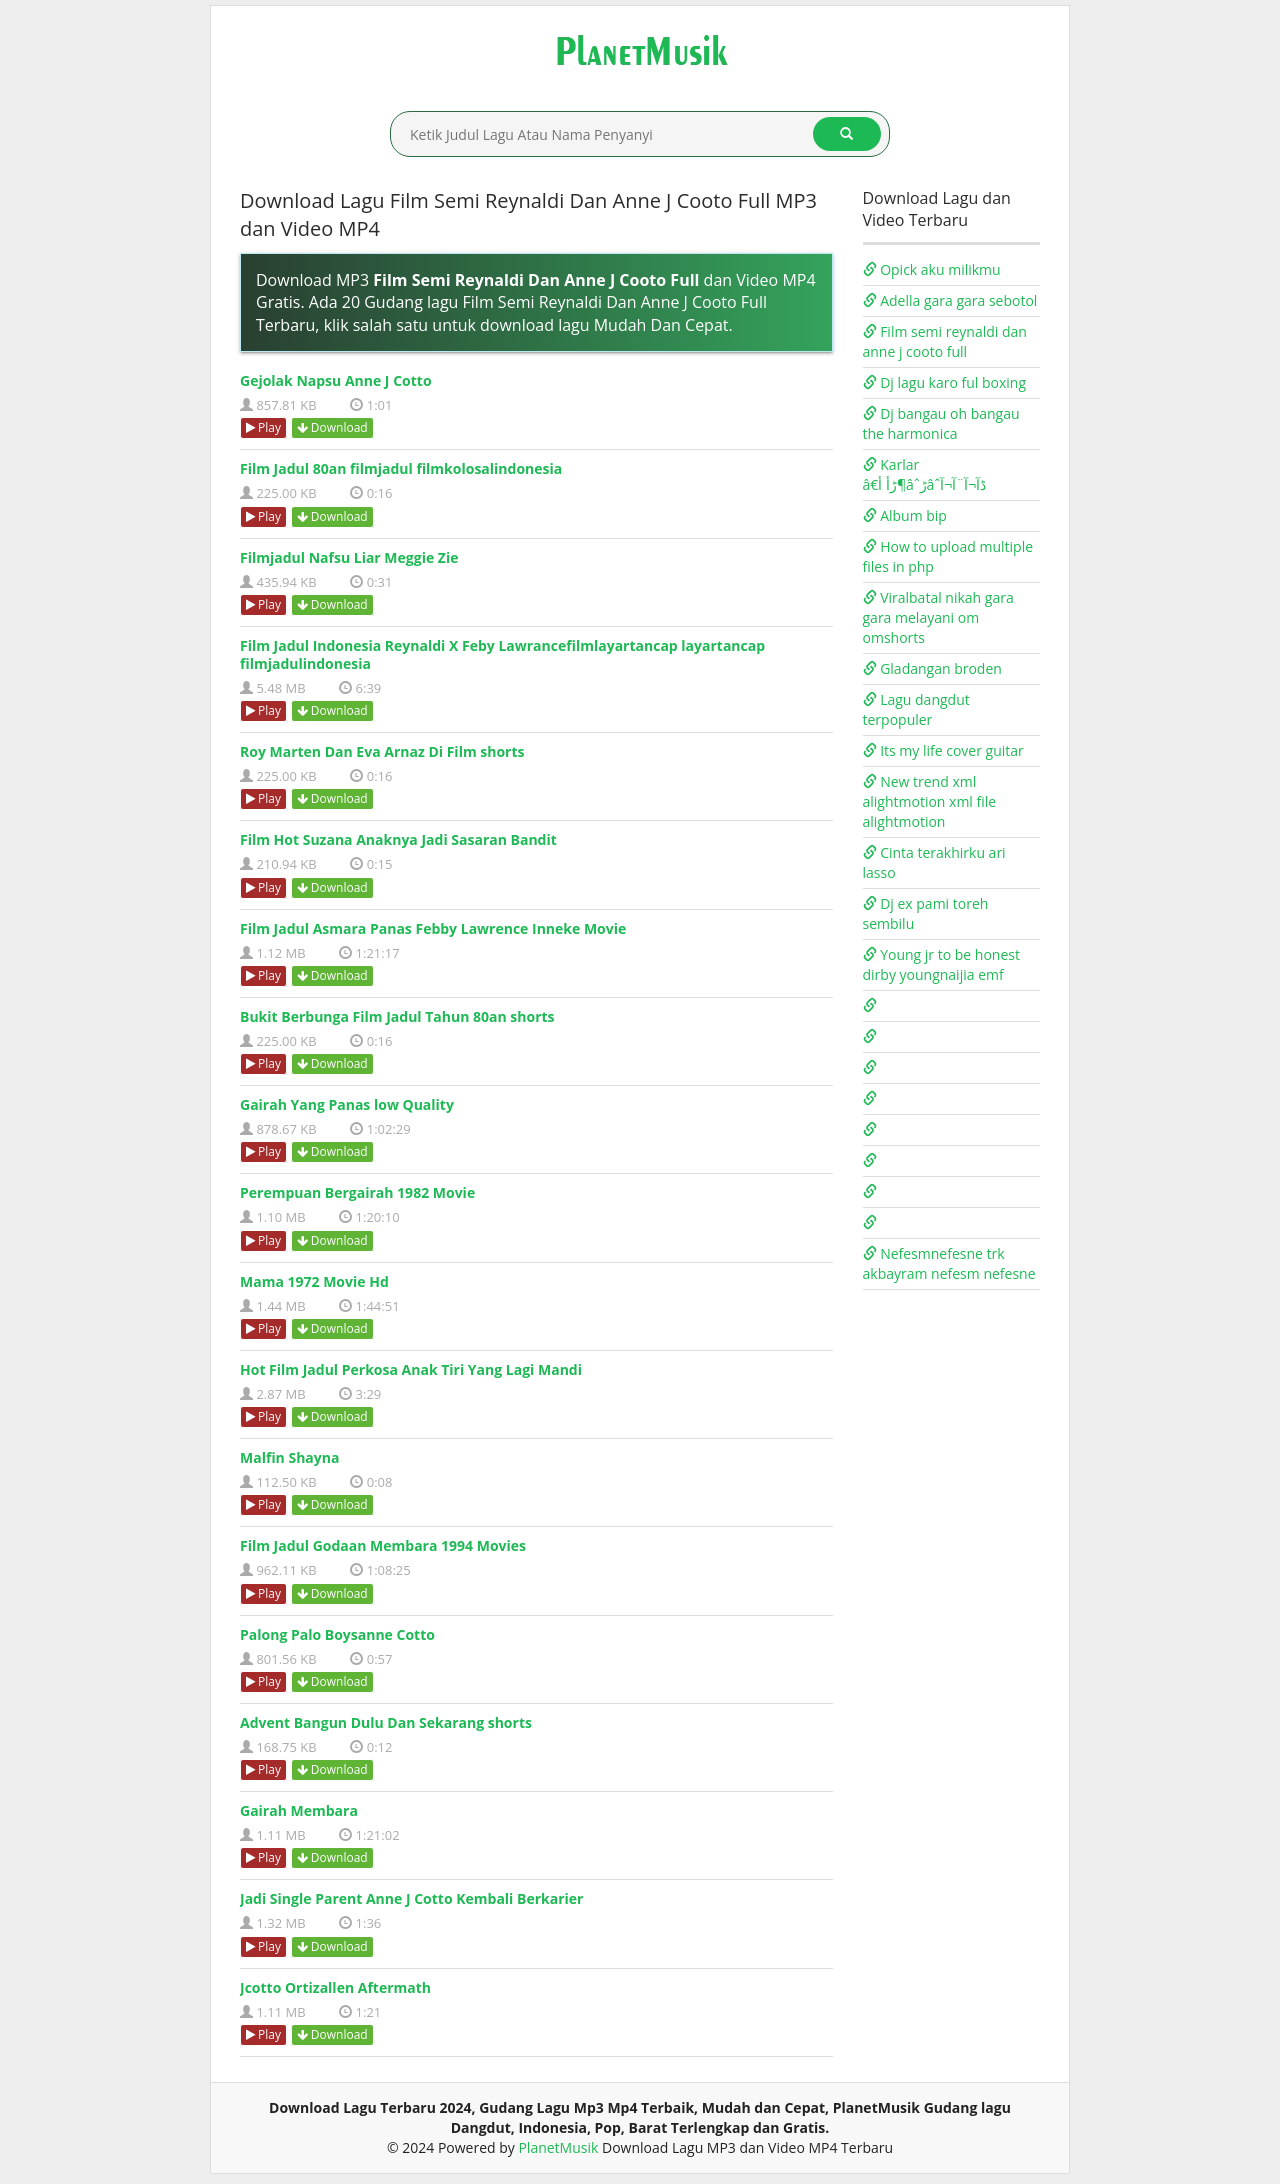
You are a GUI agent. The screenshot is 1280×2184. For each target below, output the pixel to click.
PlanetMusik (558, 2147)
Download (332, 427)
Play (263, 427)
